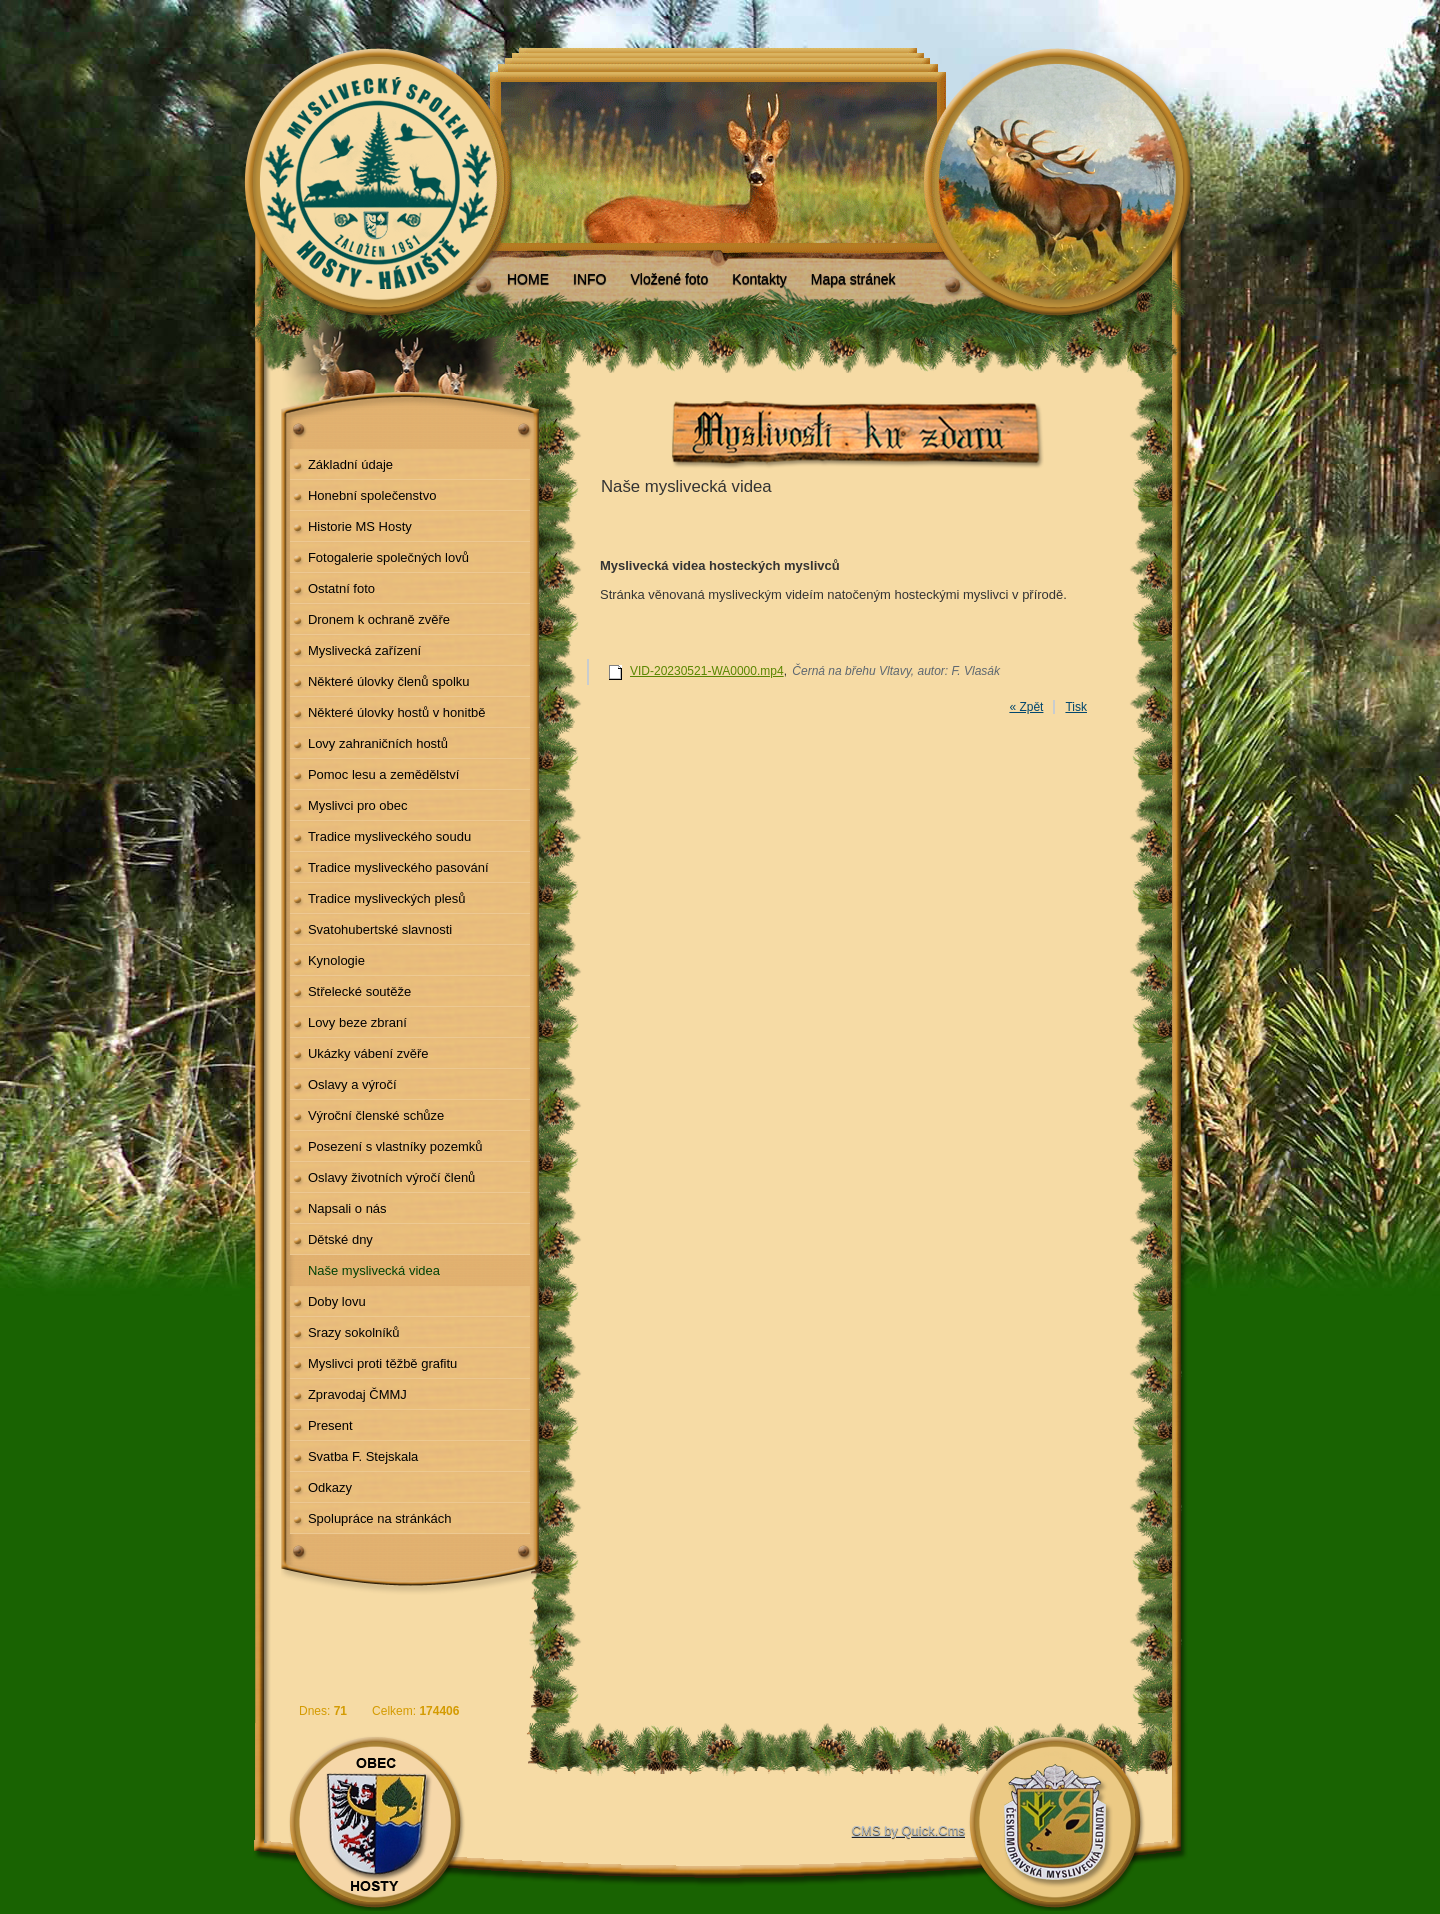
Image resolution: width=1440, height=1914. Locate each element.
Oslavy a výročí (352, 1084)
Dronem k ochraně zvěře (379, 619)
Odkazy (330, 1487)
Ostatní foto (341, 588)
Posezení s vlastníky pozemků (395, 1146)
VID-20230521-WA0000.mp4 (707, 671)
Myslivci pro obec (358, 805)
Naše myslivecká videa (374, 1270)
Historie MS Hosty (360, 526)
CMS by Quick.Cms (908, 1830)
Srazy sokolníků (354, 1332)
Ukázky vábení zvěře (368, 1053)
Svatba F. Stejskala (363, 1456)
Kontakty (759, 279)
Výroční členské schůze (376, 1115)
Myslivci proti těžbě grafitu (382, 1363)
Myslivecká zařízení (364, 650)
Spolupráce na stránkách (380, 1518)
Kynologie (336, 960)
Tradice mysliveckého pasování (398, 867)
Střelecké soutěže (359, 991)
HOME (528, 279)
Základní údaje (350, 464)
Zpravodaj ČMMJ (357, 1394)
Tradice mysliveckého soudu (389, 836)
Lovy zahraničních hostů (378, 743)
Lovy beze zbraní (357, 1022)
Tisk (1076, 707)
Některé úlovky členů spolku (389, 681)
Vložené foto (669, 279)
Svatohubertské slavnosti (380, 929)
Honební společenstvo (372, 495)
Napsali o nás (347, 1208)
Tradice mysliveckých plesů (387, 898)
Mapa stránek (853, 279)
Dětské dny (340, 1239)
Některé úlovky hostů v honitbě (397, 712)
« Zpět (1026, 707)
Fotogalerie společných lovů (388, 557)
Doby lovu (337, 1301)
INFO (589, 279)
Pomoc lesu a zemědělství (384, 774)
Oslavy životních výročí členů (391, 1177)
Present (330, 1425)
